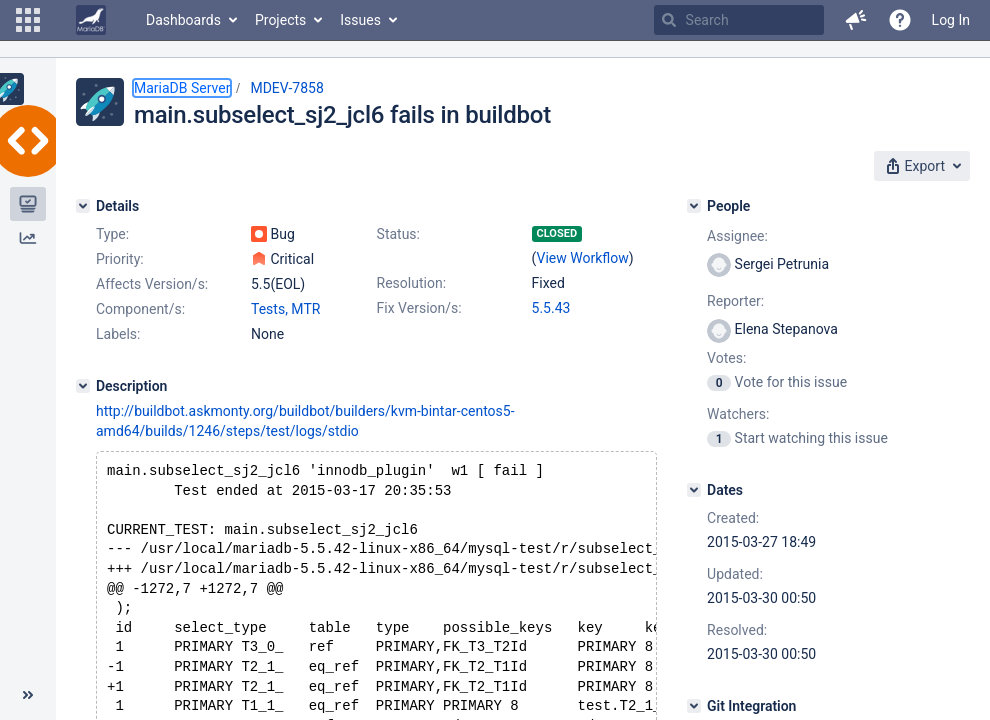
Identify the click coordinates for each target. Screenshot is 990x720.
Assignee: (737, 236)
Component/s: (140, 309)
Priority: (120, 259)
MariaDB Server (182, 88)
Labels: (118, 334)
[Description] (83, 386)
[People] (694, 206)
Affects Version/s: (152, 284)
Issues (360, 20)
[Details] (83, 206)
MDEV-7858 (286, 88)
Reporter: (735, 301)
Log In (951, 20)
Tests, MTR (285, 309)
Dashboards (183, 20)
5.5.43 (551, 308)
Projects (280, 20)
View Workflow (583, 258)
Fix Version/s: (419, 308)
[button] (28, 20)
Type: (112, 234)
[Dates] (694, 490)
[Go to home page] (91, 20)
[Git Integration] (694, 706)
